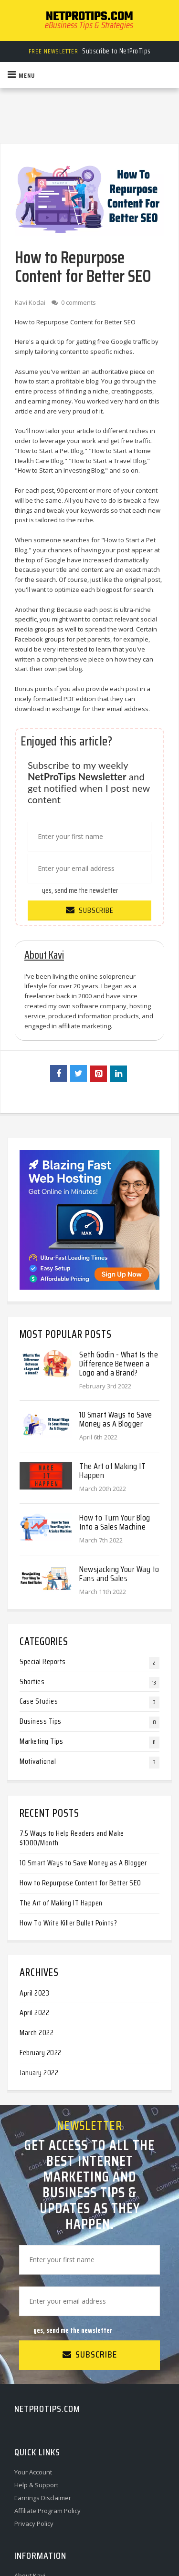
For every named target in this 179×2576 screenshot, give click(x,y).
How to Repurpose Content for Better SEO (80, 1753)
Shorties (32, 1551)
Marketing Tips (41, 1611)
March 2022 (36, 1903)
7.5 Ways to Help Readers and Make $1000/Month (72, 1708)
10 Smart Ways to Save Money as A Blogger (115, 1289)
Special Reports (43, 1532)
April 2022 (34, 1883)
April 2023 (34, 1863)
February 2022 (41, 1923)
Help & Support (36, 2355)
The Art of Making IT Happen (112, 1341)
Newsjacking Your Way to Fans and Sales (119, 1444)
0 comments (78, 302)
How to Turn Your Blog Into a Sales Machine (114, 1392)
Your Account (33, 2342)
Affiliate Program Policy (47, 2381)
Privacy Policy (33, 2394)
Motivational (38, 1631)
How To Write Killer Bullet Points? (68, 1793)
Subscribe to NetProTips (90, 51)
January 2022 (39, 1943)
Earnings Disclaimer (42, 2368)
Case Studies (39, 1571)
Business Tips (41, 1591)
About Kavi (29, 2446)
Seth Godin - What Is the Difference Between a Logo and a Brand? (118, 1233)
